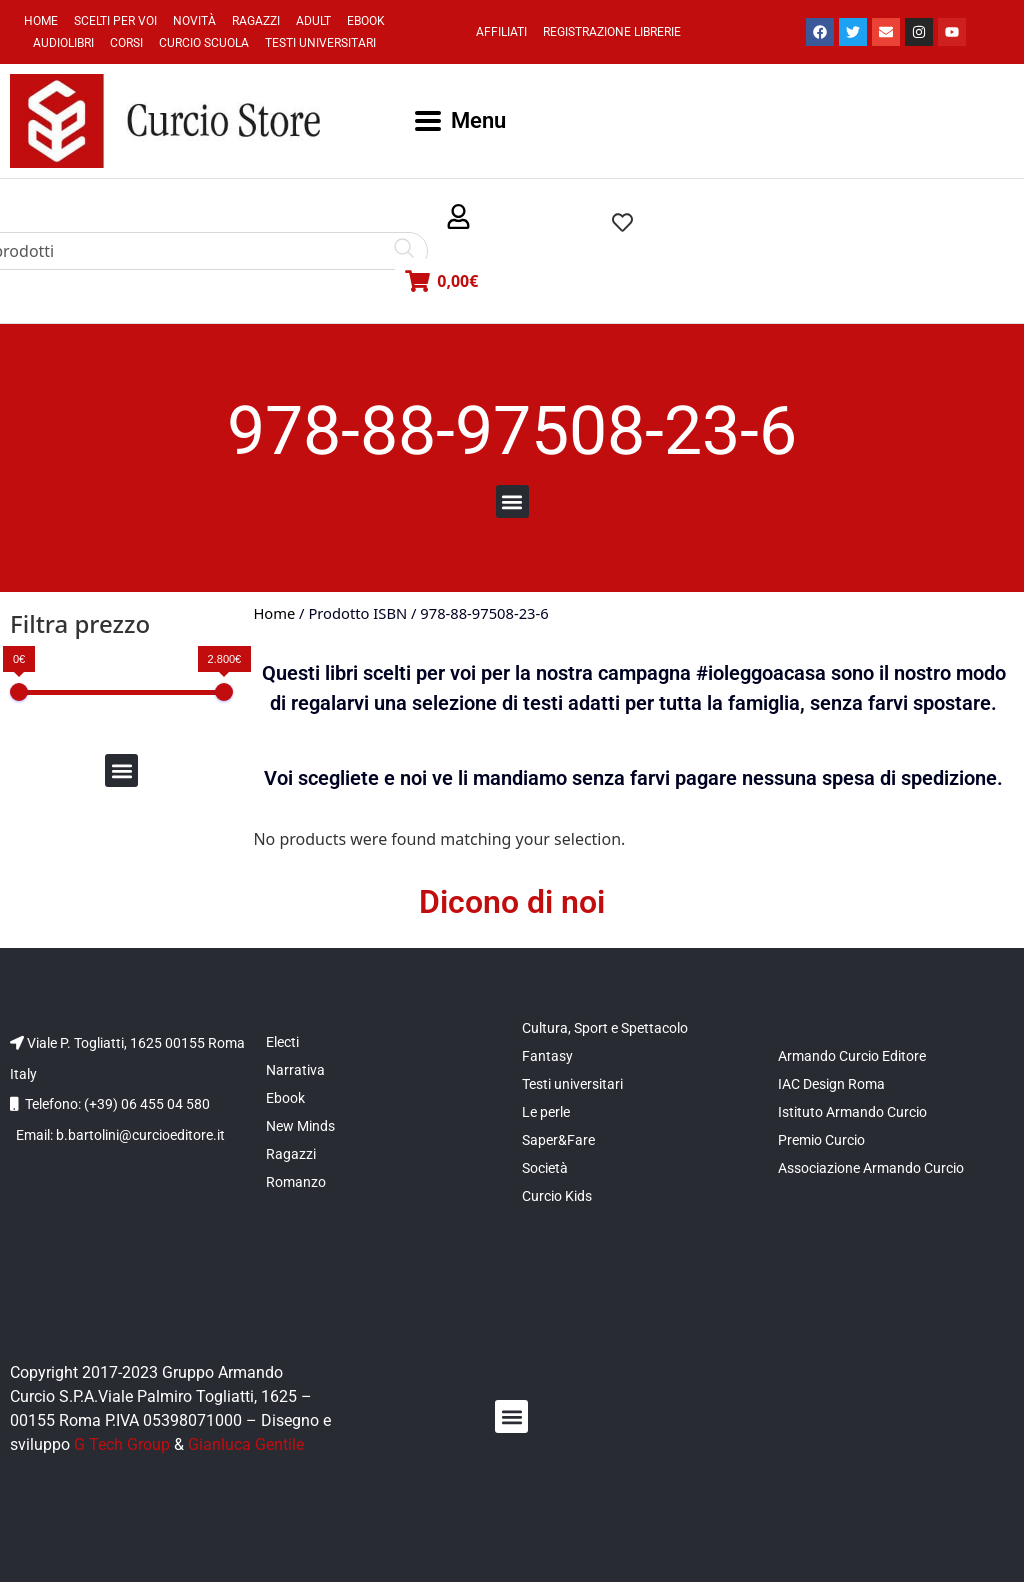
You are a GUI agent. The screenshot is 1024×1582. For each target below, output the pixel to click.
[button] (458, 217)
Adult (313, 21)
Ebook (366, 21)
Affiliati (501, 32)
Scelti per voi (115, 21)
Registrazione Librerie (612, 32)
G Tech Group (122, 1444)
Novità (194, 21)
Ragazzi (256, 21)
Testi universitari (320, 43)
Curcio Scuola (204, 43)
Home (41, 21)
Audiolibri (63, 43)
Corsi (126, 43)
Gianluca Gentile (246, 1444)
